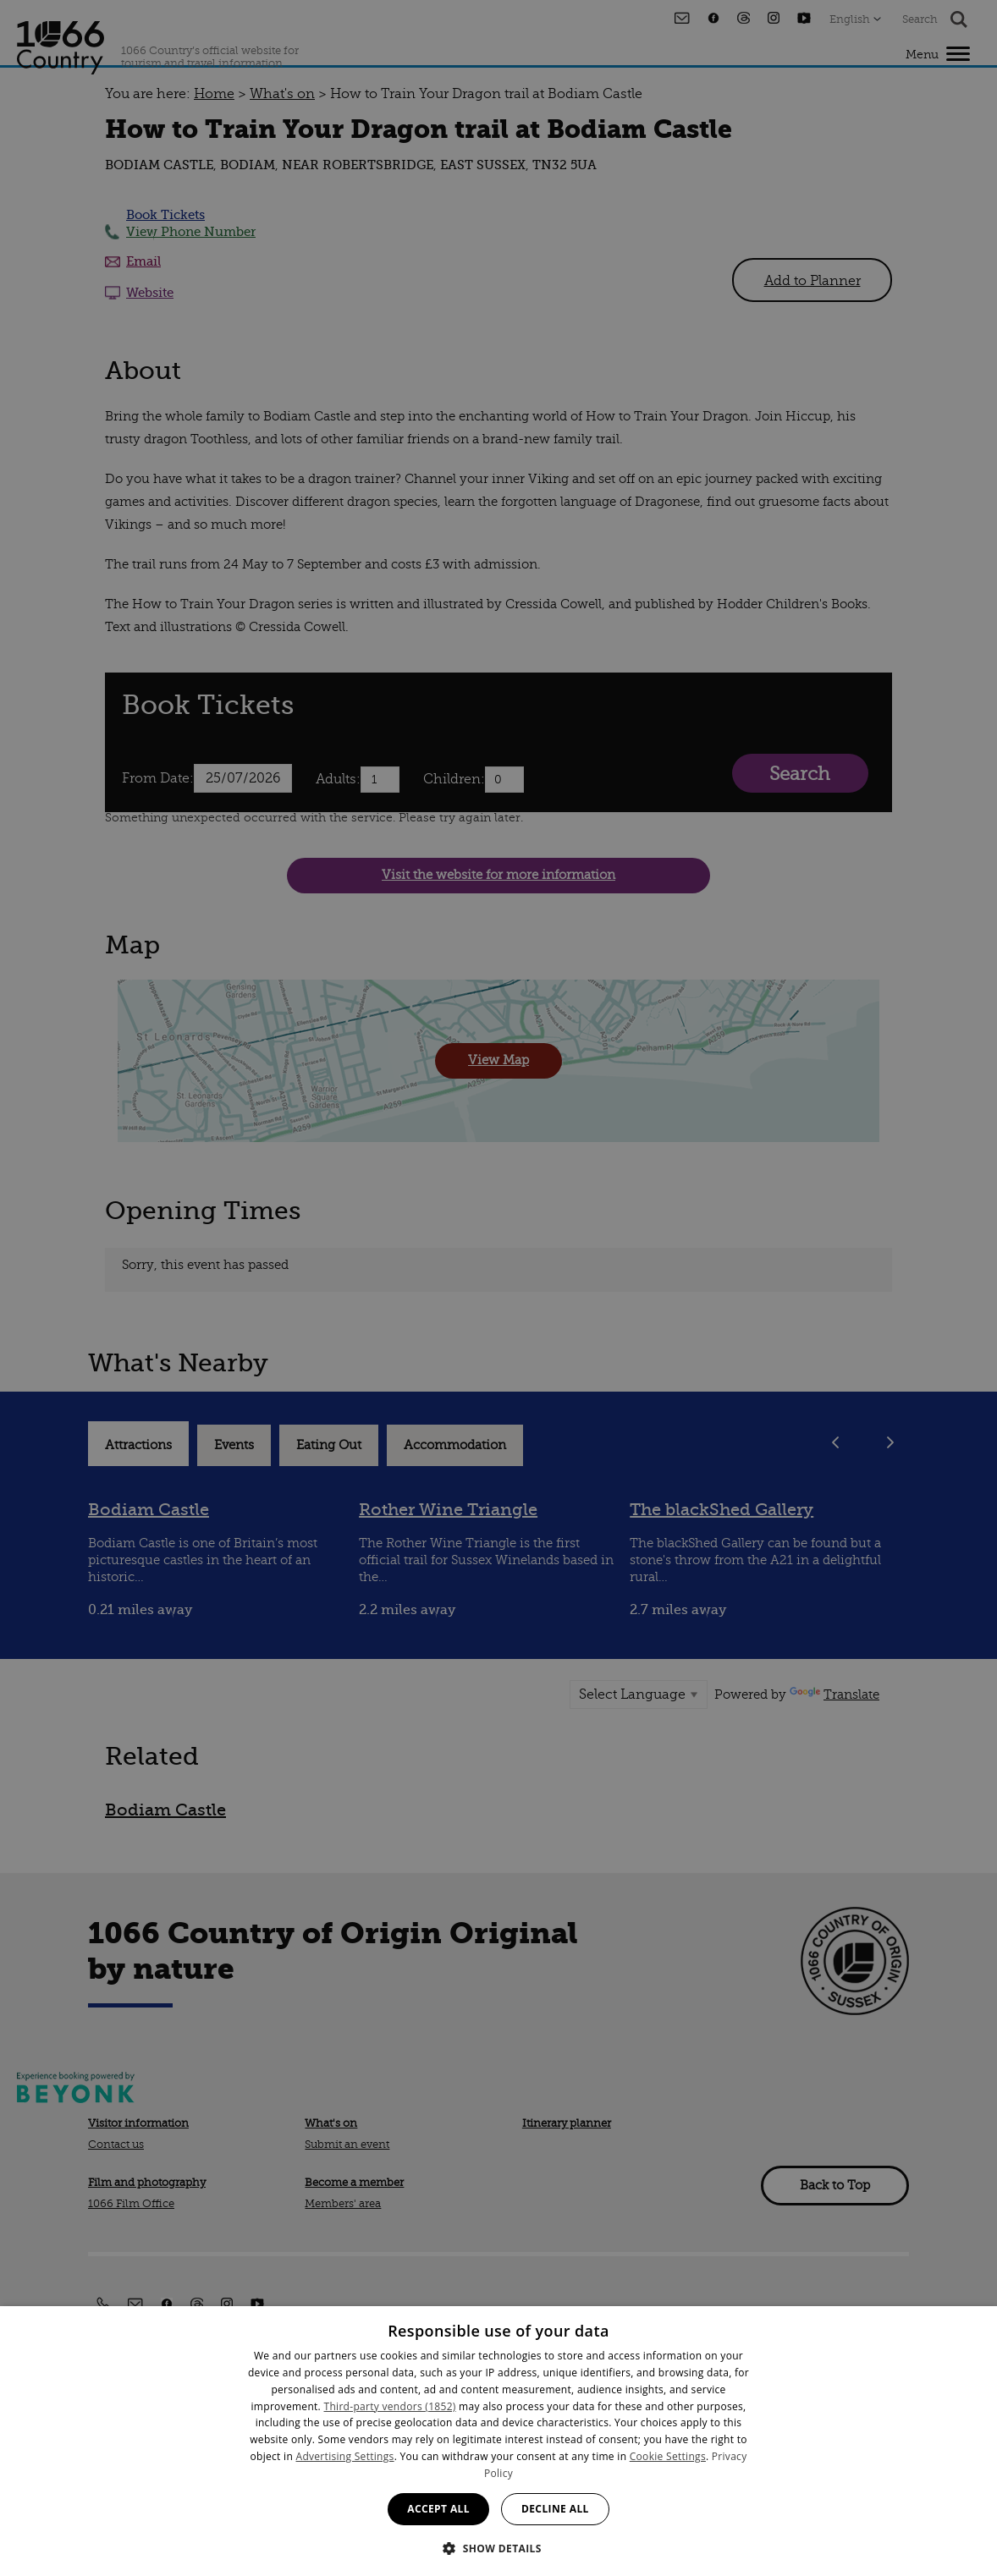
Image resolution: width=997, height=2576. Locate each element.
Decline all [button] (555, 2509)
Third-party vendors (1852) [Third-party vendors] (390, 2406)
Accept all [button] (438, 2509)
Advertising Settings (345, 2456)
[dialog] (498, 2441)
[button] (498, 2547)
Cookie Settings (668, 2456)
